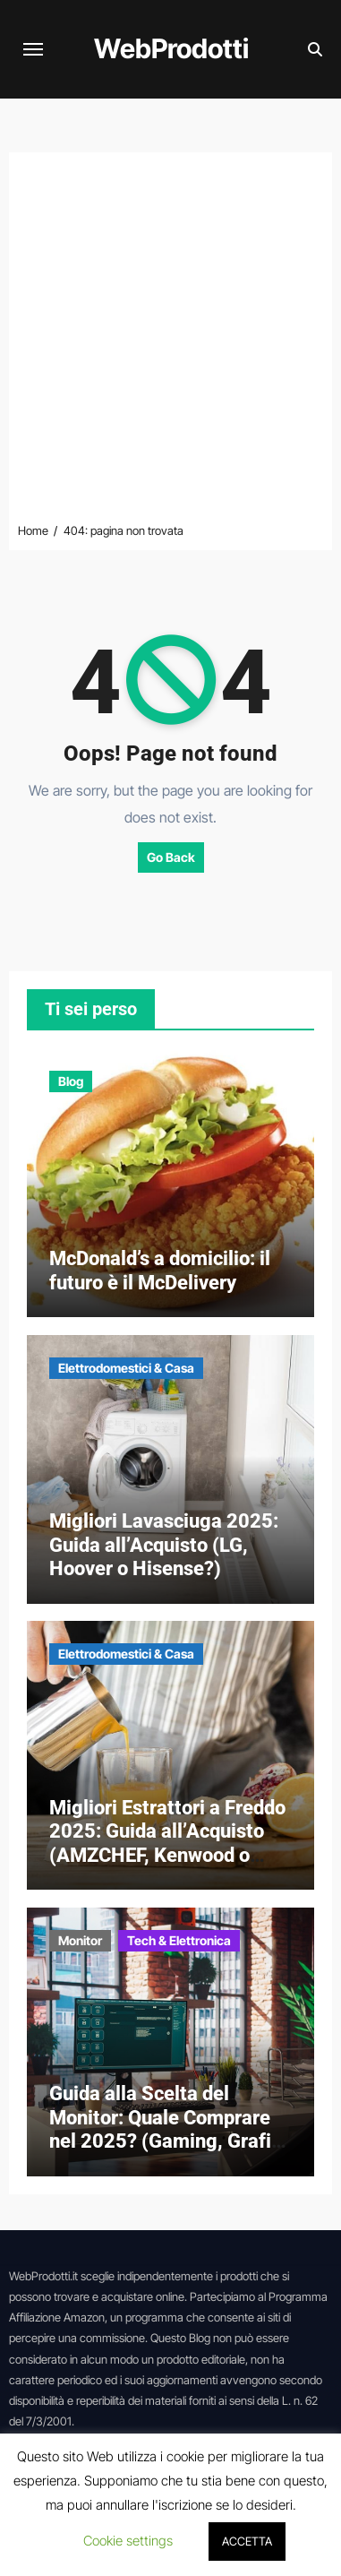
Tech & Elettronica (179, 1940)
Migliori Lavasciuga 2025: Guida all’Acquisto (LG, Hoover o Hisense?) (163, 1545)
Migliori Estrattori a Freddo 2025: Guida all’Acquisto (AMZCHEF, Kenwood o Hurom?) (167, 1843)
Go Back (171, 857)
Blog (70, 1081)
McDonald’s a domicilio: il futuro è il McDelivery (159, 1270)
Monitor (80, 1940)
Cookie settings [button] (128, 2540)
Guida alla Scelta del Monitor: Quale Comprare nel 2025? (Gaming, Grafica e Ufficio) (170, 2128)
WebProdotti (171, 48)
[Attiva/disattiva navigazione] (33, 49)
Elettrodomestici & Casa (126, 1367)
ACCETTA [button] (247, 2541)
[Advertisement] (170, 341)
